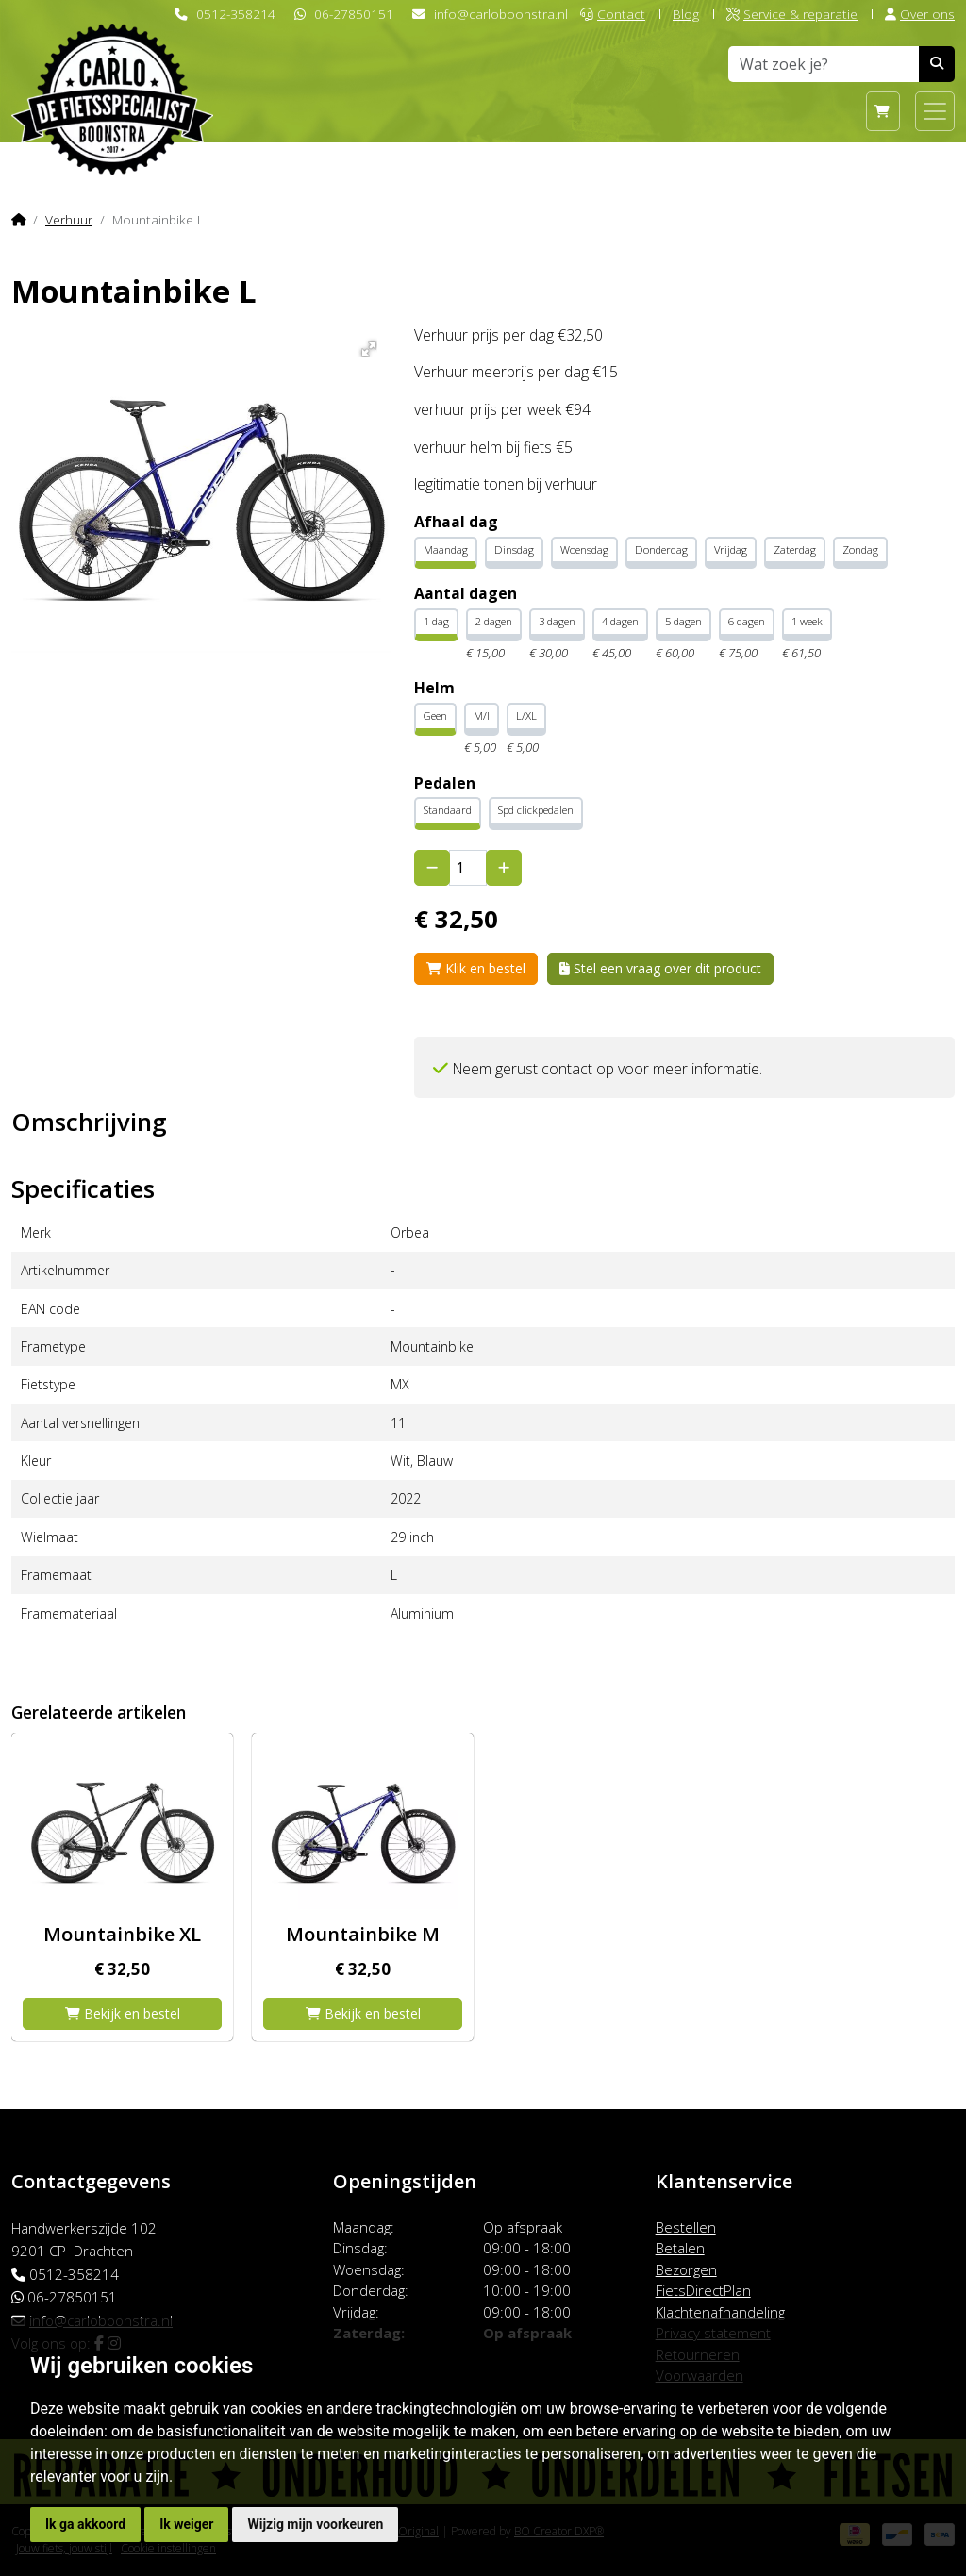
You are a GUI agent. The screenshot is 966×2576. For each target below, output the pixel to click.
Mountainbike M (363, 1934)
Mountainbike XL (122, 1934)
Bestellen (686, 2227)
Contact (612, 14)
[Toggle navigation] (935, 111)
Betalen (680, 2247)
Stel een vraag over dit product (660, 968)
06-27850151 (353, 14)
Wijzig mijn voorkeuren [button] (315, 2524)
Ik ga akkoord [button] (85, 2524)
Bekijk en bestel (122, 2013)
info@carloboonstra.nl (501, 14)
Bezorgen (686, 2269)
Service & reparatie (792, 14)
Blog (686, 14)
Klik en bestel (475, 968)
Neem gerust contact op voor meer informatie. (607, 1068)
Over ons (920, 14)
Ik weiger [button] (186, 2524)
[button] (365, 345)
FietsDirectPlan (703, 2290)
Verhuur (68, 219)
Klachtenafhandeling (720, 2311)
